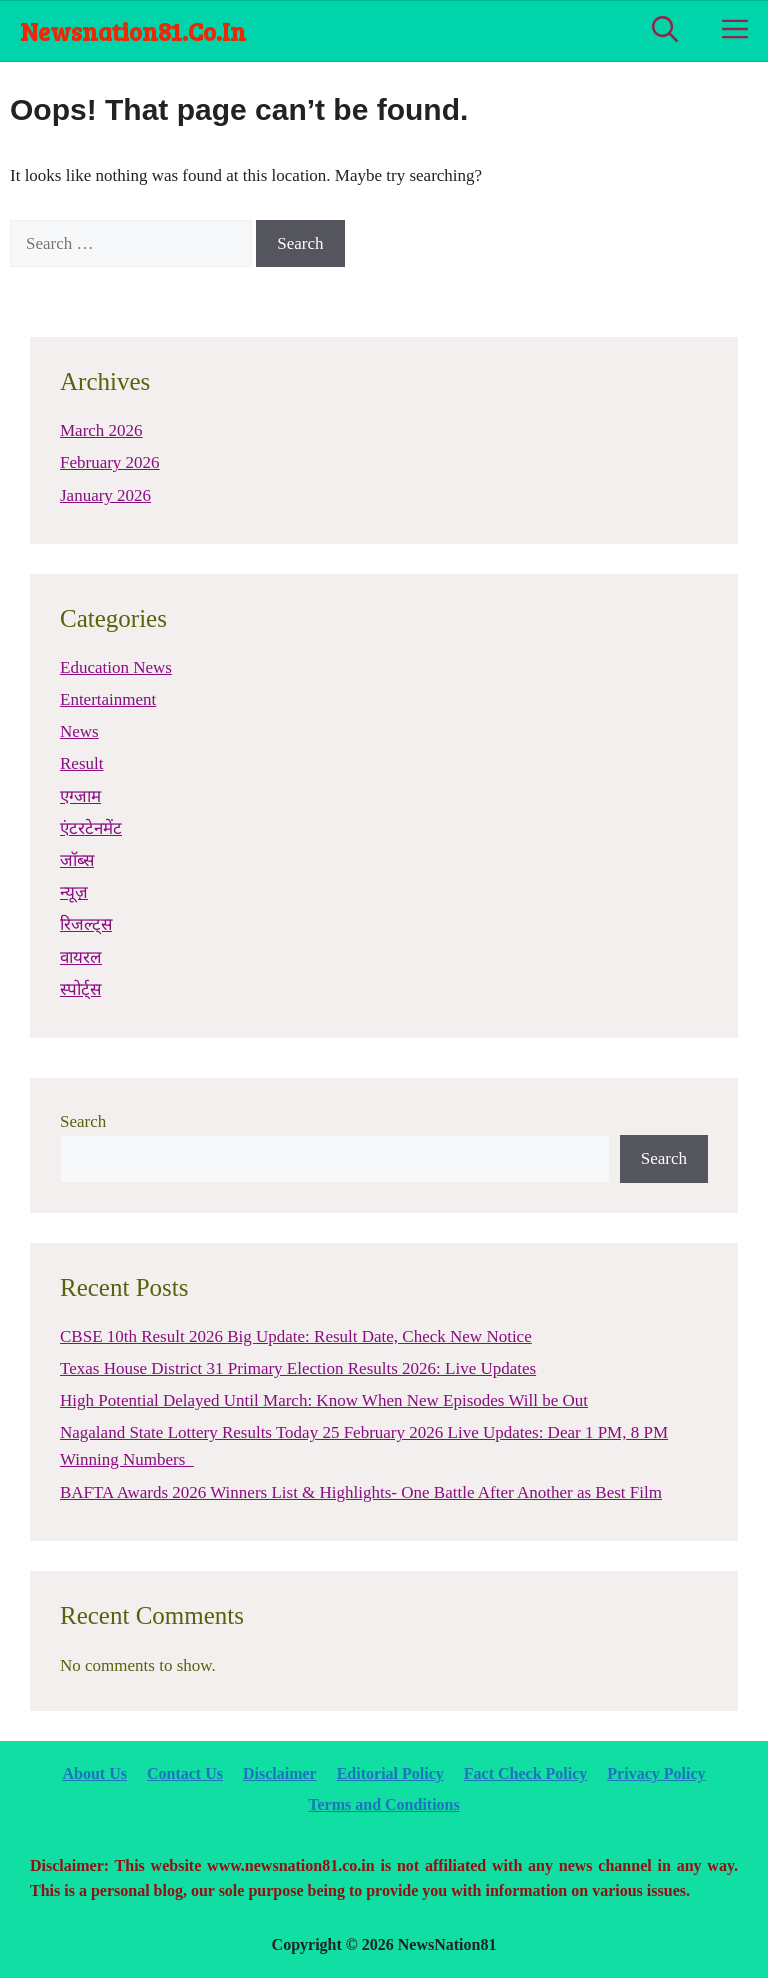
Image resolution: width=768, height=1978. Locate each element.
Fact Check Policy (526, 1773)
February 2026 (110, 462)
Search (83, 1121)
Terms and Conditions (383, 1804)
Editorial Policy (390, 1773)
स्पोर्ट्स (80, 989)
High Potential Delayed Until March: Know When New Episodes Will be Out (324, 1400)
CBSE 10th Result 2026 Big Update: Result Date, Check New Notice (296, 1336)
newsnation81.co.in (133, 31)
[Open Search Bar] (665, 31)
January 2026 (105, 495)
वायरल (81, 957)
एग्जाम (80, 796)
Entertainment (108, 699)
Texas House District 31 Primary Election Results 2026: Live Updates (298, 1368)
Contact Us (185, 1773)
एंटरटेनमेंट (91, 828)
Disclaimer (280, 1773)
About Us (94, 1773)
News (79, 731)
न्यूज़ (74, 892)
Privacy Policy (656, 1773)
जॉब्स (77, 860)
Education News (116, 667)
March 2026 (101, 430)
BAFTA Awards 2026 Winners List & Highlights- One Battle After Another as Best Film (361, 1492)
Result (81, 763)
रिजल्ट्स (86, 924)
